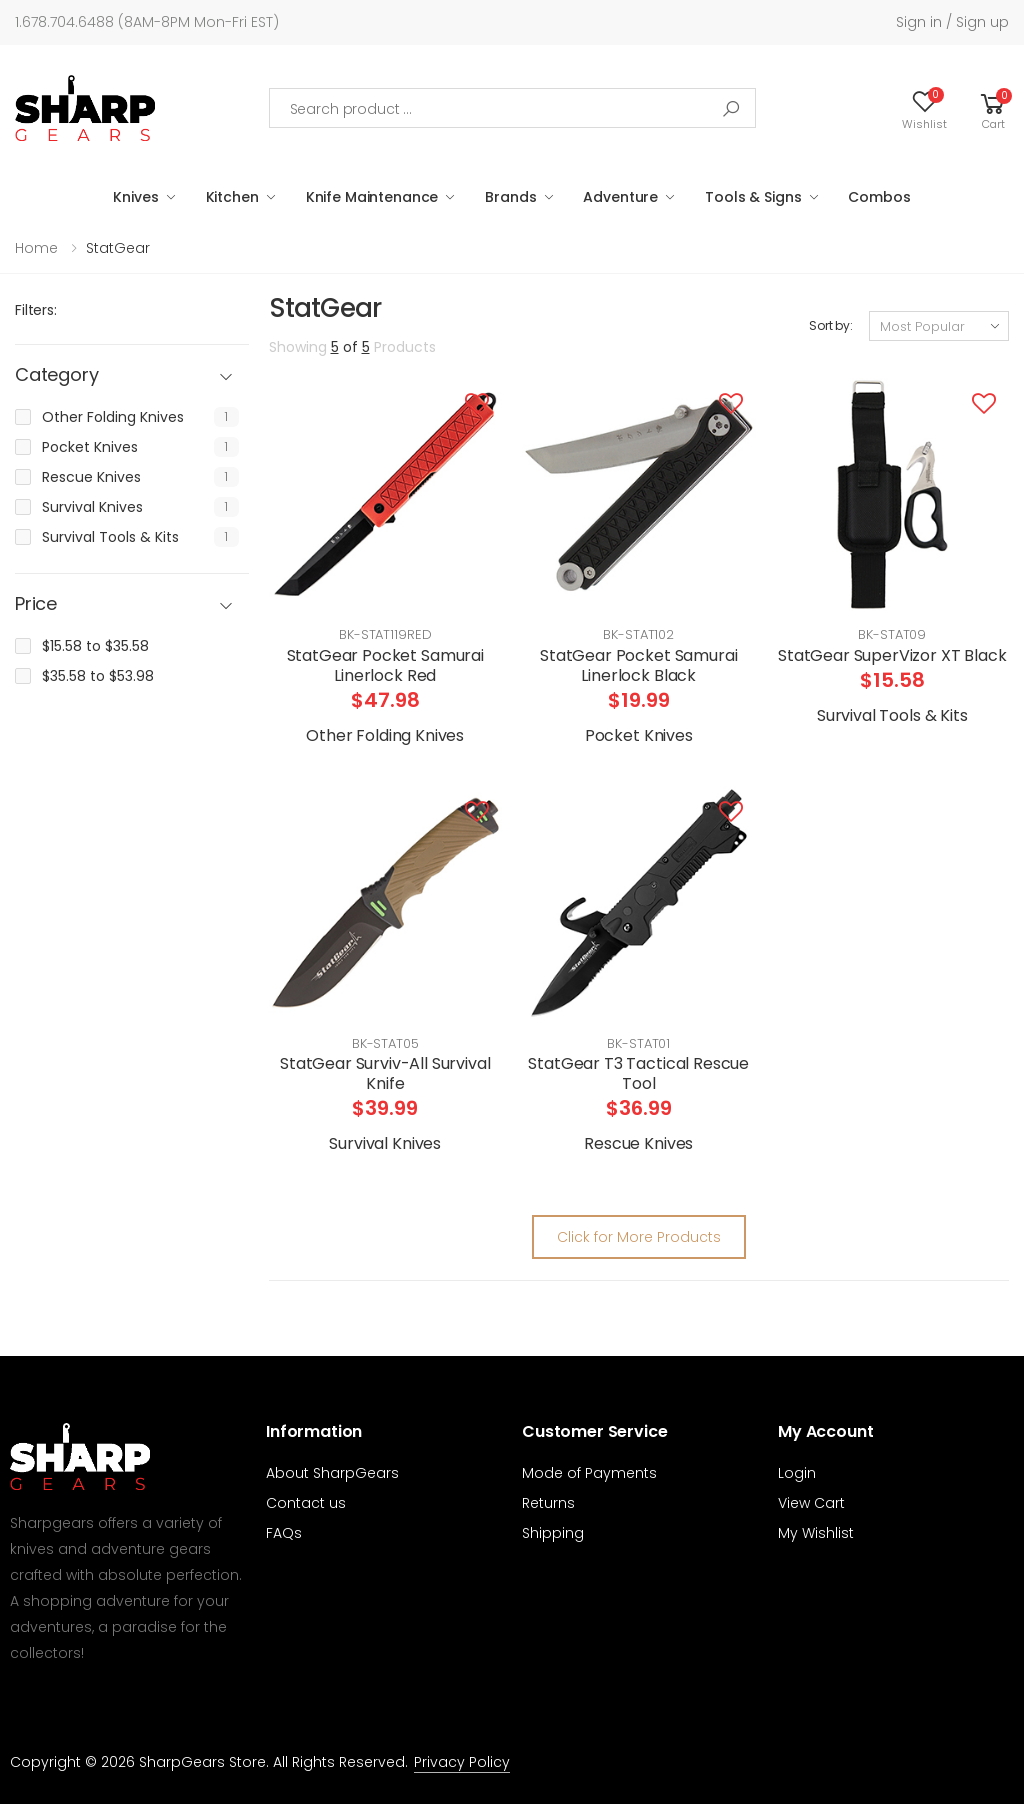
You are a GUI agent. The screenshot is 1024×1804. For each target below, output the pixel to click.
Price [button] (36, 604)
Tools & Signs (753, 197)
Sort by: (831, 325)
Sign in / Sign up (952, 22)
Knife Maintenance (372, 197)
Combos (879, 197)
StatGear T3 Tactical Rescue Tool (638, 1073)
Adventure (620, 197)
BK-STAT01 (638, 1043)
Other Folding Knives (113, 417)
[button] (993, 108)
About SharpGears (332, 1473)
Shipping (553, 1533)
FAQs (284, 1533)
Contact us (306, 1503)
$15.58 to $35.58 (95, 646)
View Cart (811, 1503)
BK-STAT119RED (385, 634)
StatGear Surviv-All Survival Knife (385, 1073)
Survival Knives (92, 507)
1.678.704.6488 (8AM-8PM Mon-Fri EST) (147, 22)
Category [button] (57, 375)
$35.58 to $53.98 (98, 676)
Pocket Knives (90, 447)
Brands (510, 197)
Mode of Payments (589, 1473)
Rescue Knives (91, 477)
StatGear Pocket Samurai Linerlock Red (385, 665)
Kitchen (232, 197)
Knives (135, 197)
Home (36, 248)
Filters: (36, 310)
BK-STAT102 (638, 634)
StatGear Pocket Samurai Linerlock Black (638, 665)
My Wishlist (816, 1533)
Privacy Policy (462, 1762)
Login (797, 1473)
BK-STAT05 (385, 1043)
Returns (548, 1503)
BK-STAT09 (892, 634)
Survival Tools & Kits (110, 537)
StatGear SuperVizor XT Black (892, 655)
